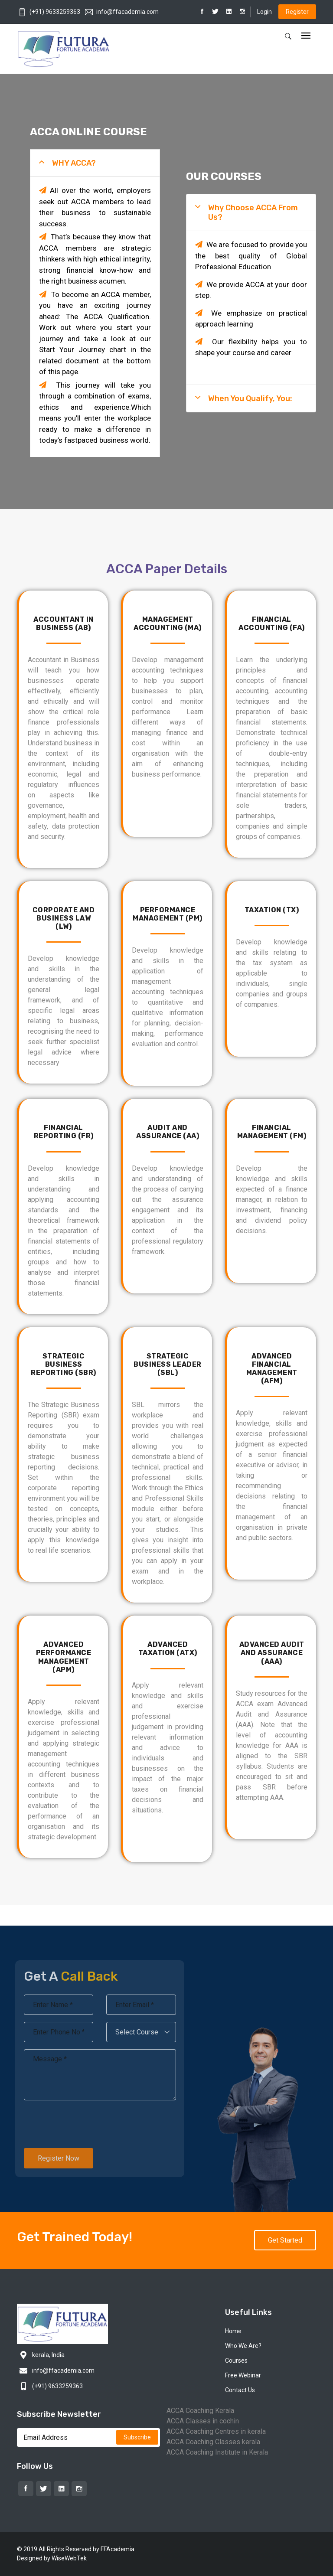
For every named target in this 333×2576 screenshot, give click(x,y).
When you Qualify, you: (250, 398)
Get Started (285, 2240)
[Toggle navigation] (306, 36)
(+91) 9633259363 (49, 11)
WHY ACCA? (74, 163)
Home (233, 2331)
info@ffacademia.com (122, 11)
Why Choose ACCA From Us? (253, 212)
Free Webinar (243, 2375)
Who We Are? (243, 2345)
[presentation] (77, 2124)
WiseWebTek (69, 2558)
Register (297, 11)
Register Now (52, 2158)
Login (264, 11)
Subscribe (137, 2437)
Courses (236, 2360)
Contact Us (240, 2390)
